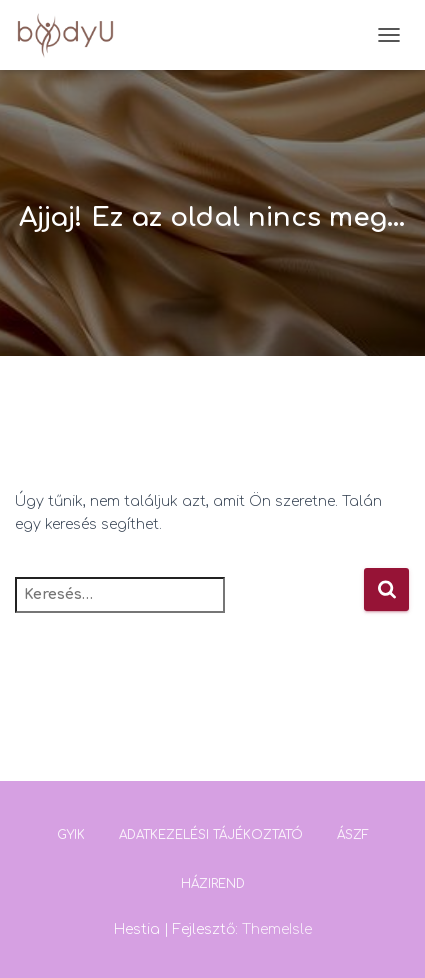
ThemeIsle (277, 929)
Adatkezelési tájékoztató (211, 835)
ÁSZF (353, 835)
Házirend (213, 884)
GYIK (71, 835)
